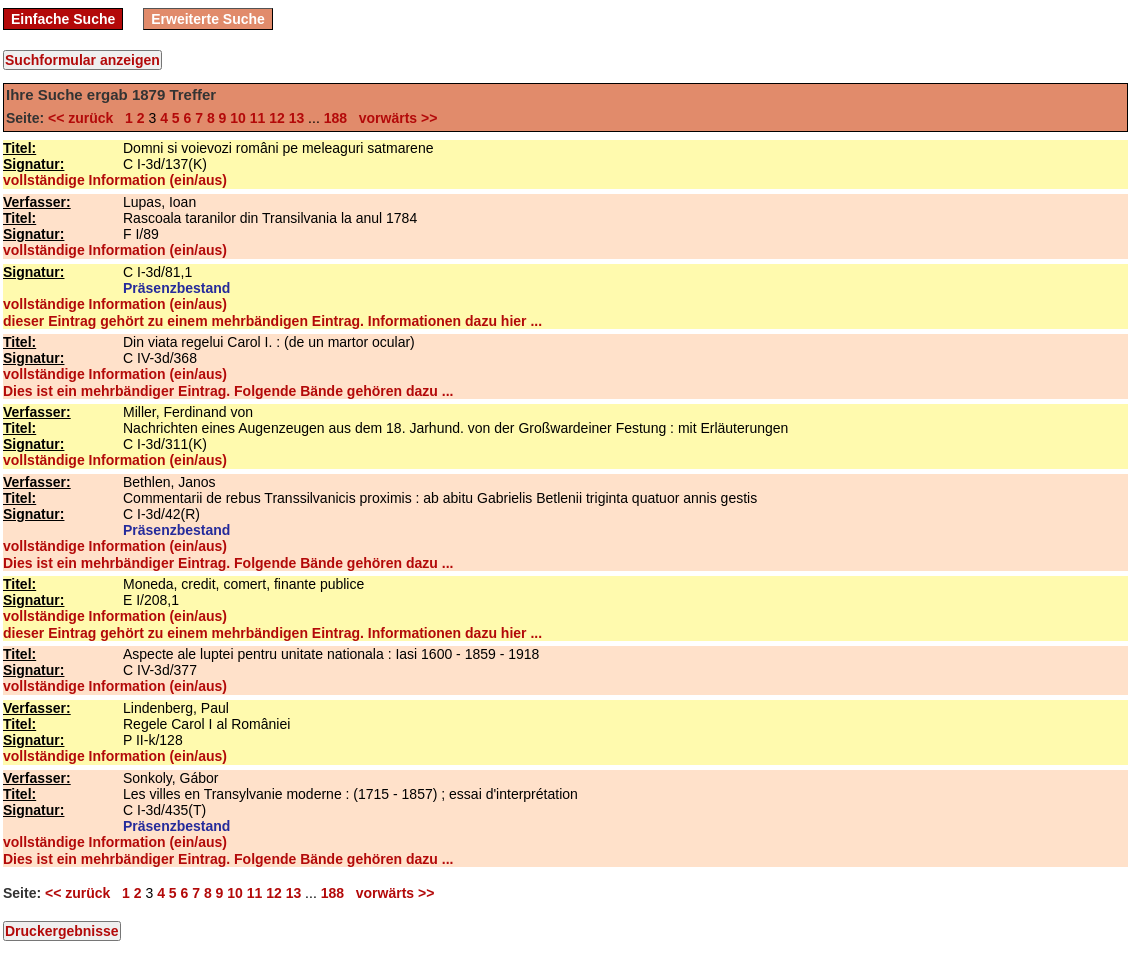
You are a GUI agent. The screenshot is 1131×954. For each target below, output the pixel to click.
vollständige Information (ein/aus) (115, 180)
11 (258, 118)
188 (335, 118)
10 (238, 118)
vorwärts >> (394, 118)
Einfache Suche (63, 19)
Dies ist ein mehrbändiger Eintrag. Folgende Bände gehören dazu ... (228, 391)
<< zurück (84, 118)
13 (297, 118)
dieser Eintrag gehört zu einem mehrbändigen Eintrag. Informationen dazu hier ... (272, 321)
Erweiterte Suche (208, 19)
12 (277, 118)
